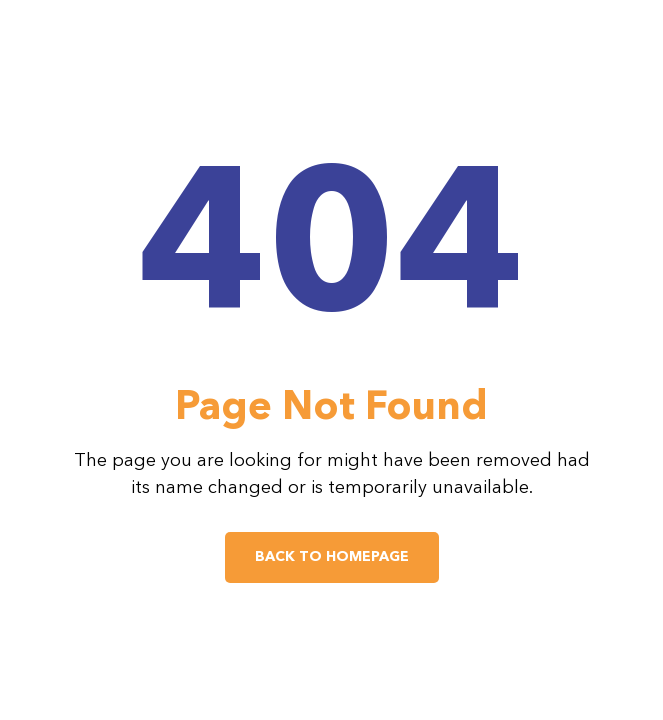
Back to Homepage (332, 557)
